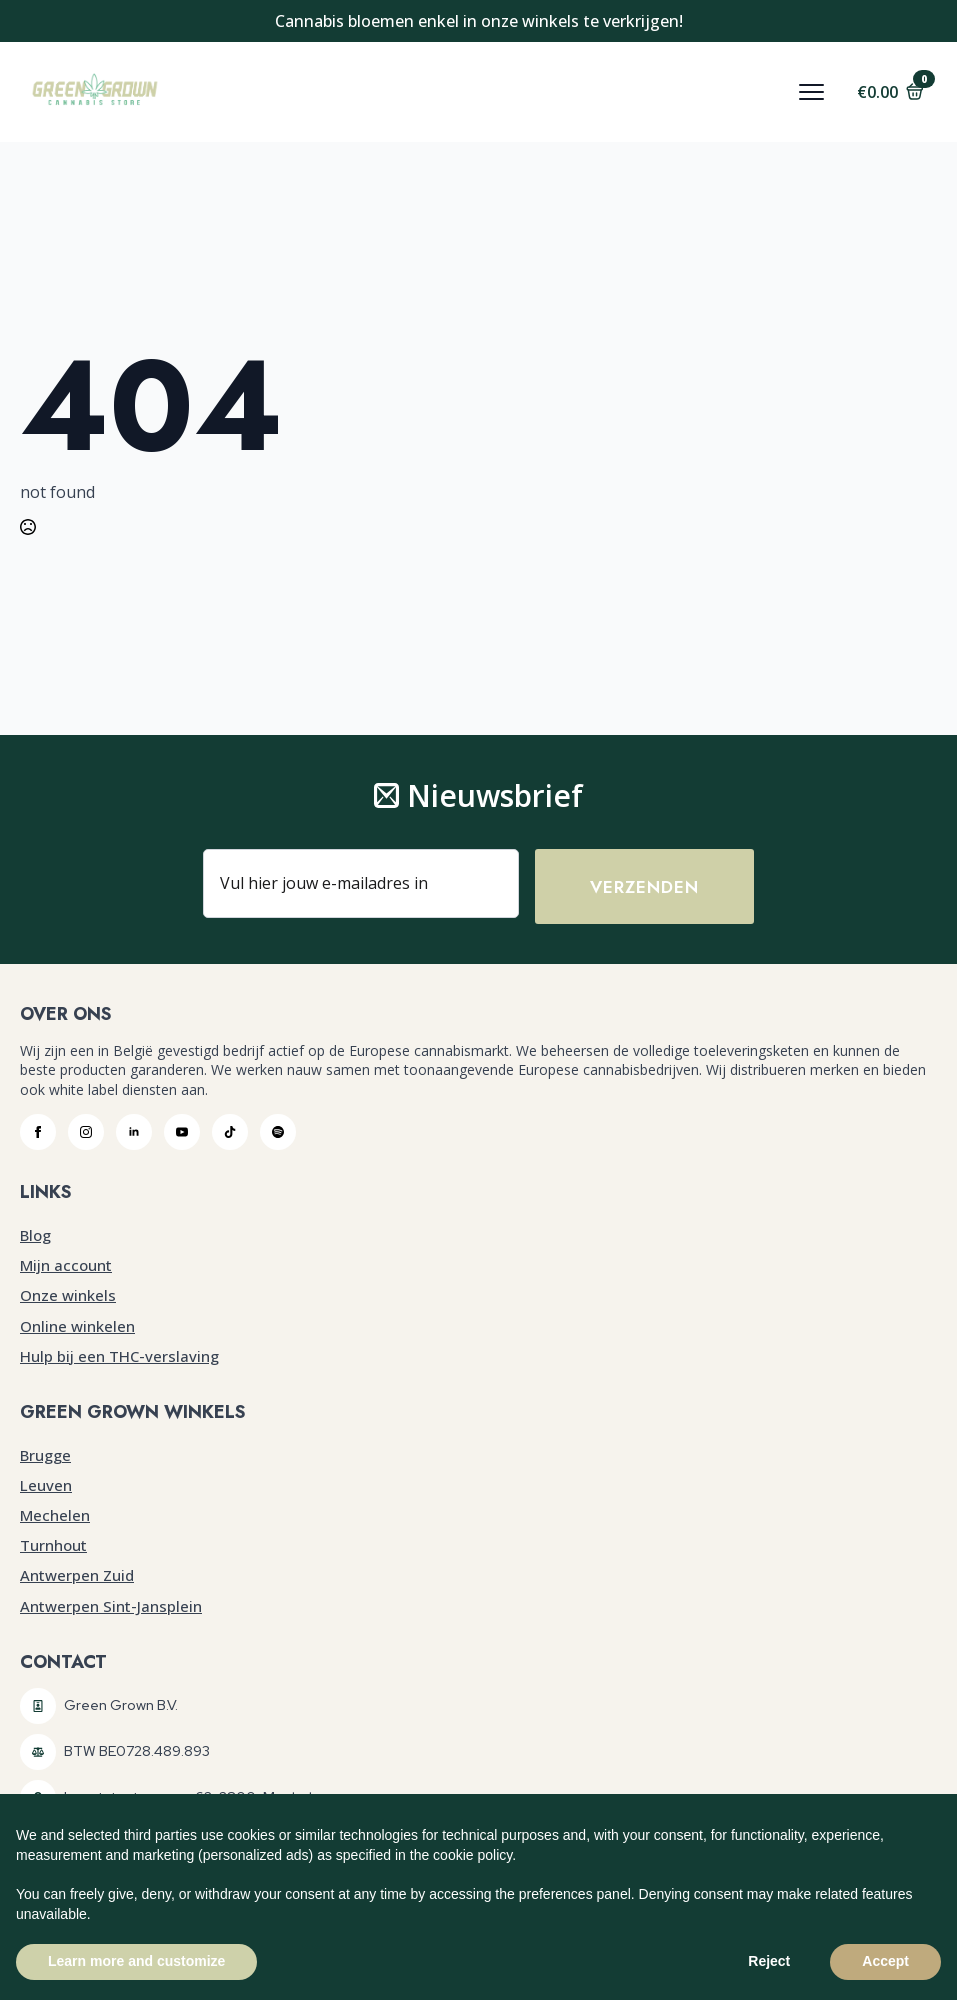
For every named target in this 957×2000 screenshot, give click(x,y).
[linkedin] (134, 1133)
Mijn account (66, 1266)
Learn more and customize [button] (136, 1961)
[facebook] (38, 1133)
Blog (35, 1236)
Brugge (45, 1455)
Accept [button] (885, 1961)
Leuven (46, 1486)
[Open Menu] (811, 92)
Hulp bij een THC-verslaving (119, 1357)
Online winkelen (77, 1326)
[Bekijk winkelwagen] (890, 92)
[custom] (230, 1133)
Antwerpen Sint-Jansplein (111, 1606)
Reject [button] (769, 1961)
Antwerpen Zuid (77, 1576)
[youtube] (182, 1133)
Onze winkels (68, 1296)
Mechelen (55, 1516)
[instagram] (86, 1133)
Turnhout (53, 1546)
